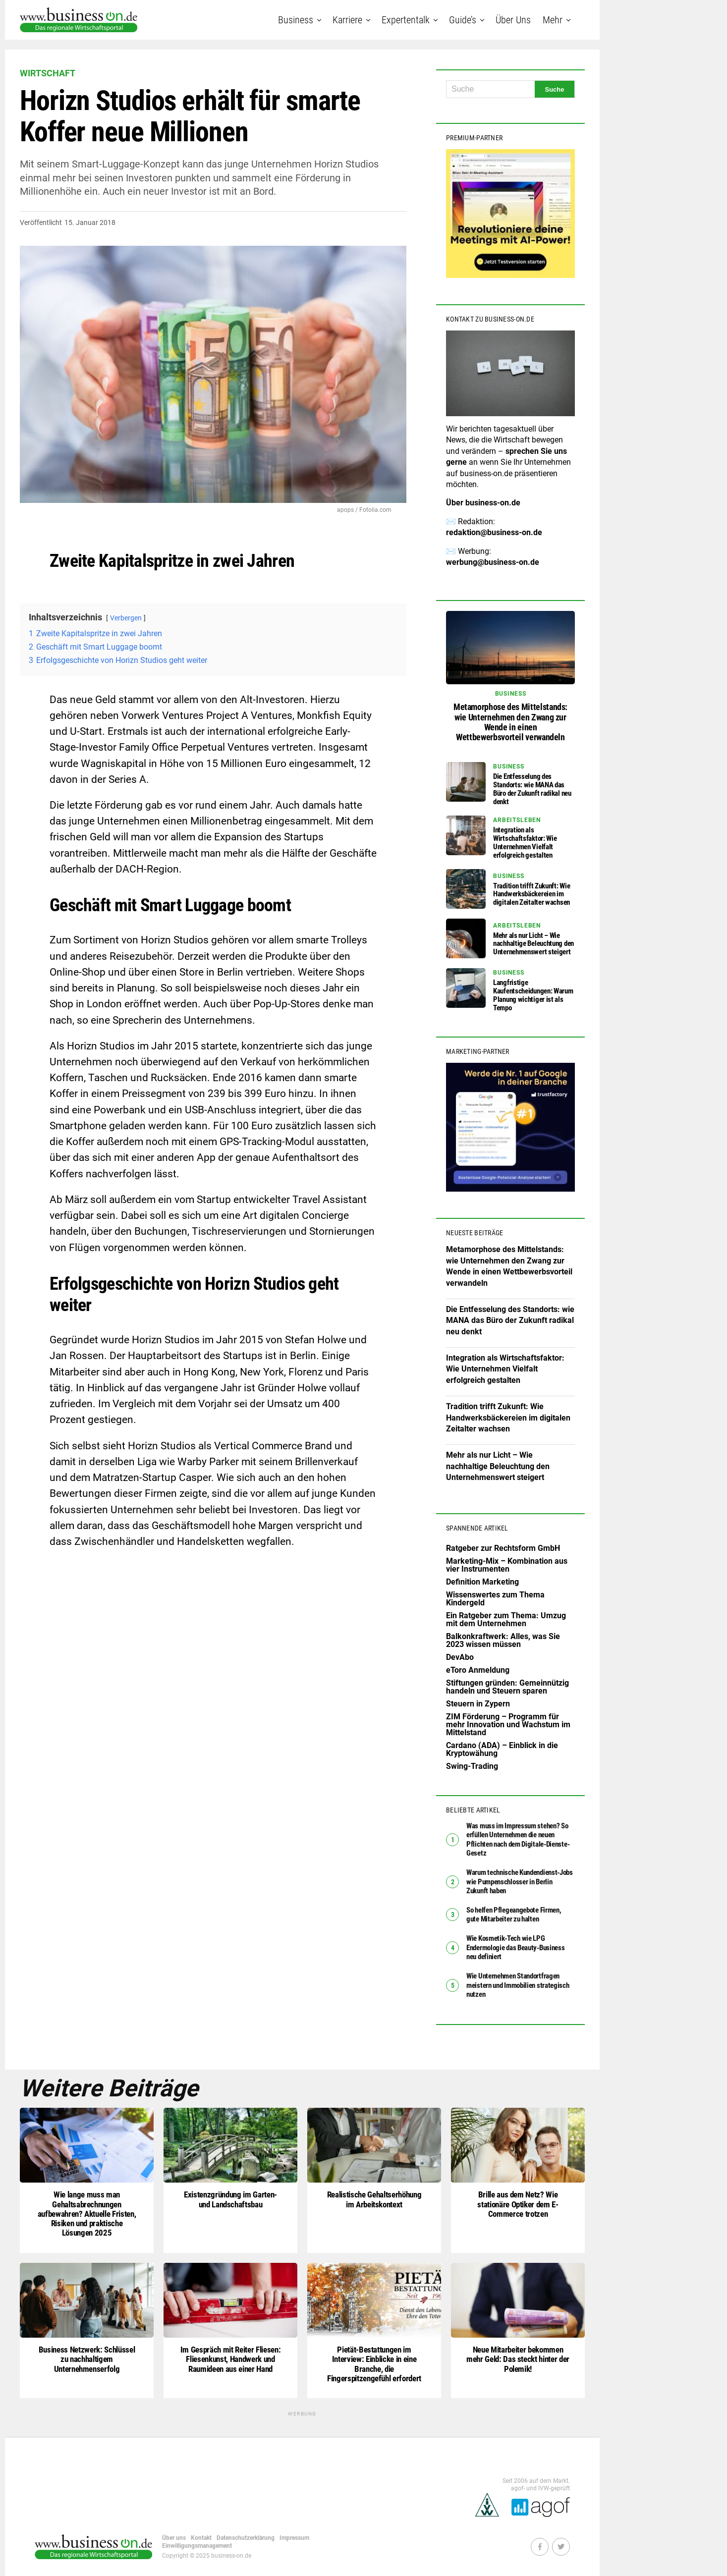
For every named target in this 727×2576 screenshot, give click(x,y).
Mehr (552, 20)
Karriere (347, 20)
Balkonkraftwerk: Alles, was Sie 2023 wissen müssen (503, 1640)
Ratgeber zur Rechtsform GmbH (503, 1548)
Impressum (294, 2534)
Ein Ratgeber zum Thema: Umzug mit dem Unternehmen (506, 1619)
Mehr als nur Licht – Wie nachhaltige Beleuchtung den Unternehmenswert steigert (498, 1466)
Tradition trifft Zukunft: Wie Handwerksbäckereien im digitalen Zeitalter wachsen (508, 1417)
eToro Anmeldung (477, 1670)
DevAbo (460, 1657)
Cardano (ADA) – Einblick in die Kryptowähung (502, 1749)
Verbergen (126, 618)
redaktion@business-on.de (494, 532)
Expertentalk (406, 20)
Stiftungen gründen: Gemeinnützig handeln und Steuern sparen (507, 1687)
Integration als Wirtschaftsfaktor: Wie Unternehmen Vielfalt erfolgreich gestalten (505, 1369)
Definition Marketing (482, 1582)
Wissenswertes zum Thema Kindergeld (495, 1598)
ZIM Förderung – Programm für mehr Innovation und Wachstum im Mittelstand (508, 1724)
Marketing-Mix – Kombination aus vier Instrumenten (506, 1565)
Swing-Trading (472, 1766)
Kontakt (201, 2534)
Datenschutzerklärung (246, 2534)
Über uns (513, 20)
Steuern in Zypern (478, 1703)
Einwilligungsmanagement (197, 2542)
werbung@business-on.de (492, 562)
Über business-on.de (483, 502)
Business (295, 20)
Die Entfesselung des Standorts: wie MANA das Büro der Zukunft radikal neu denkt (510, 1320)
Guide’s (462, 20)
